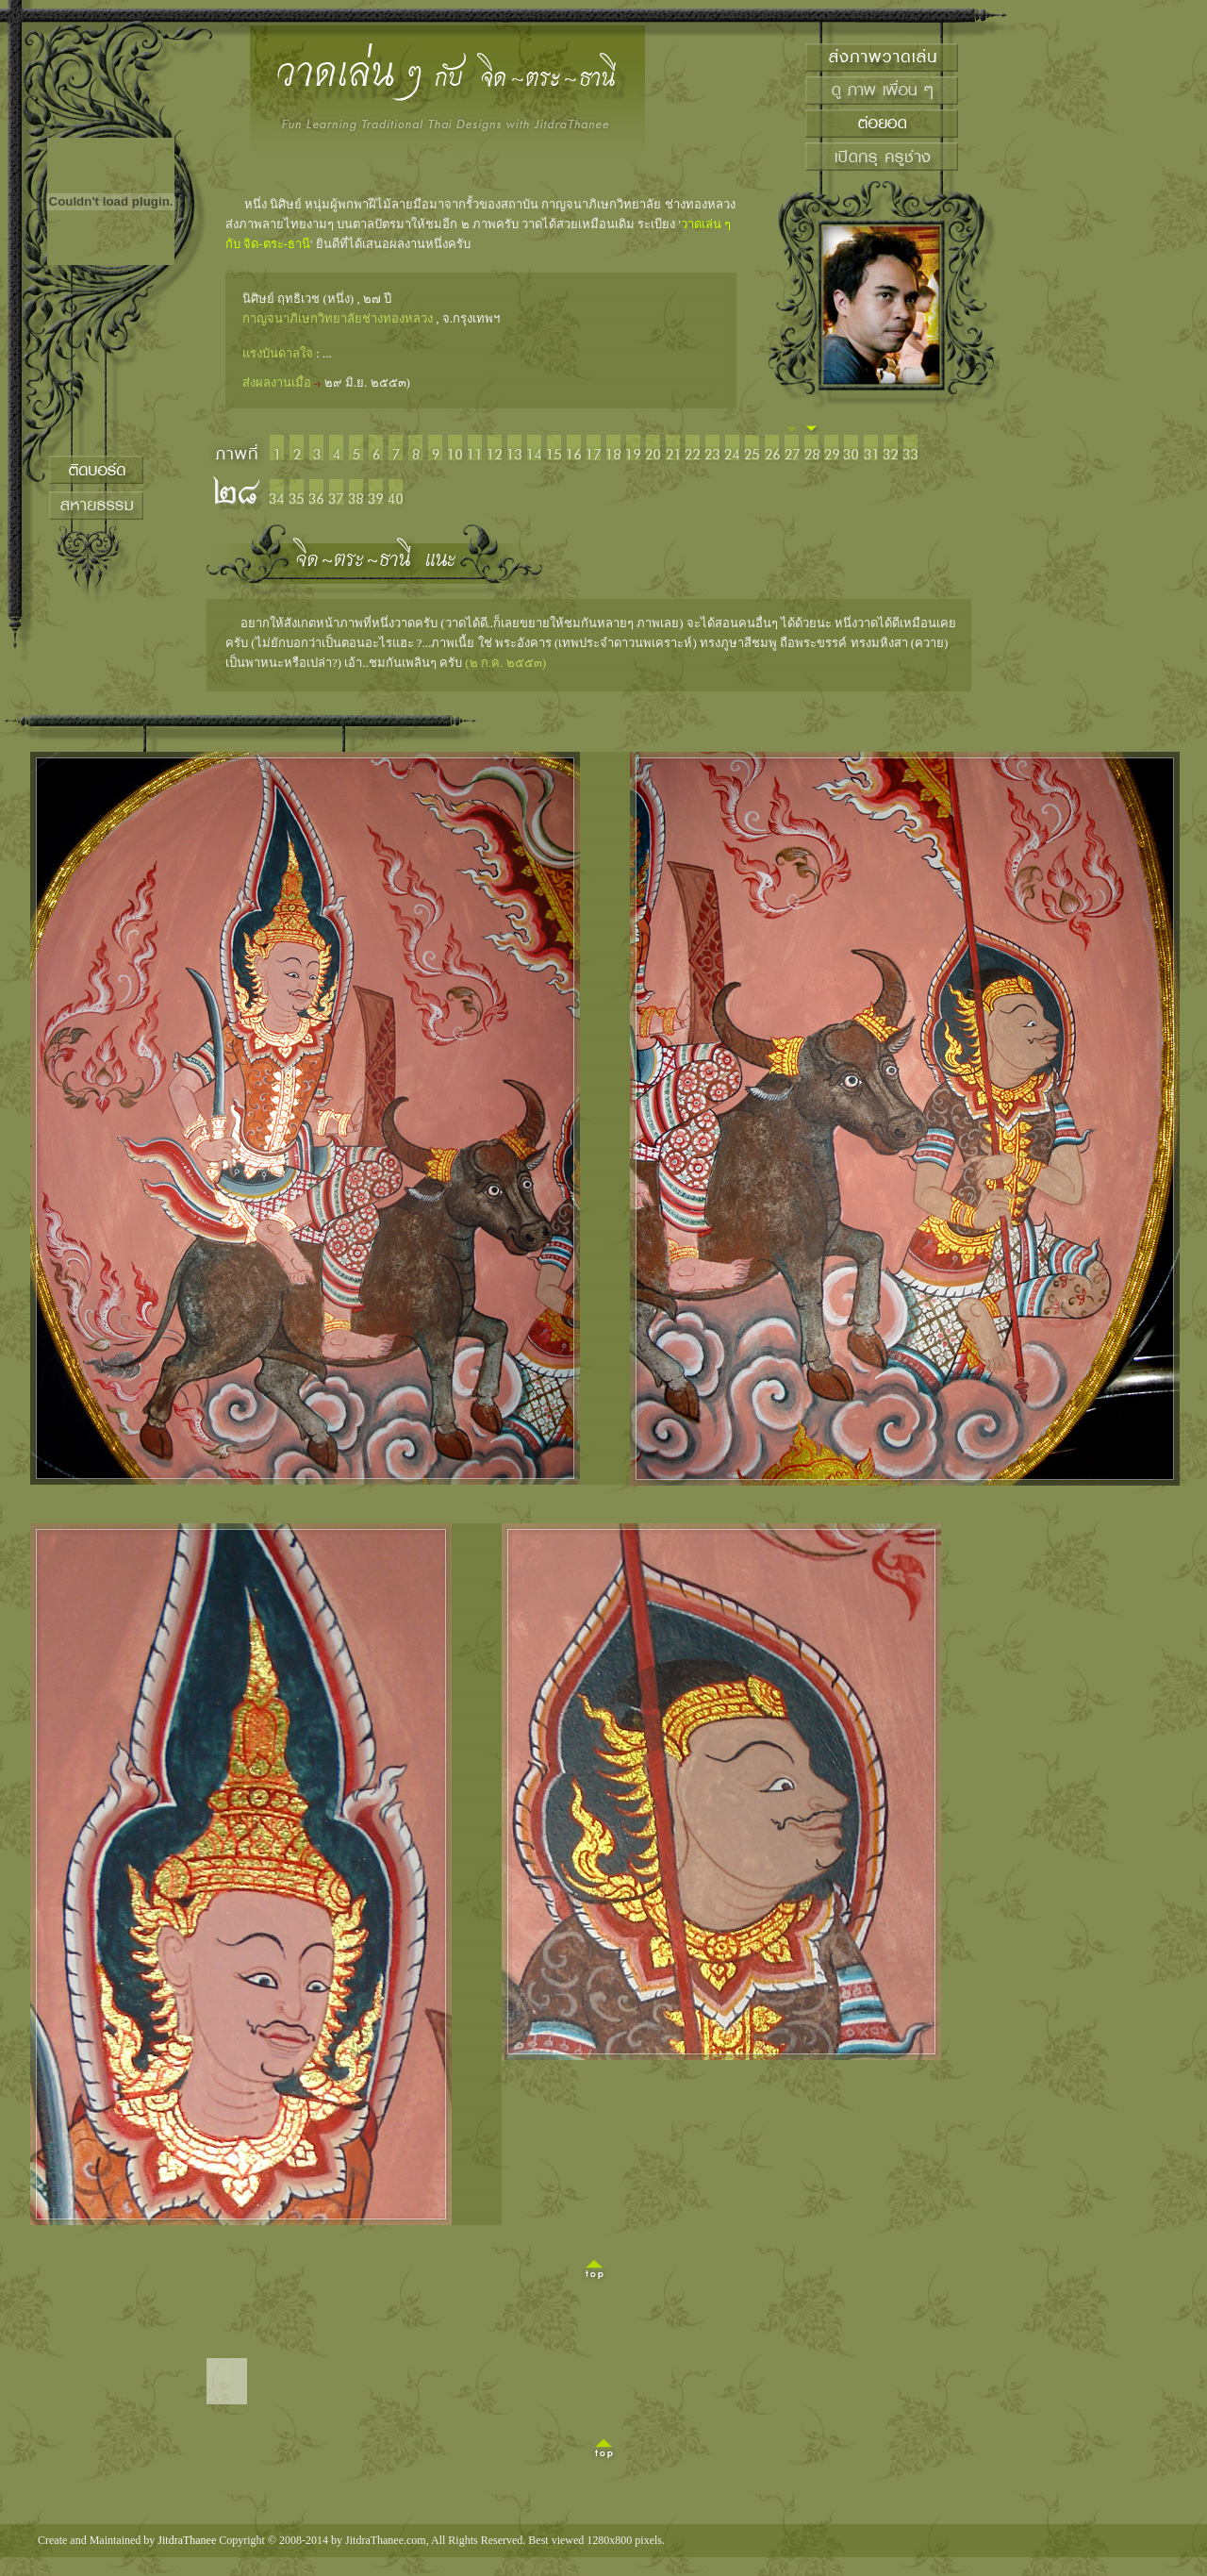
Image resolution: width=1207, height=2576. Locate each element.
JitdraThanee (186, 2540)
